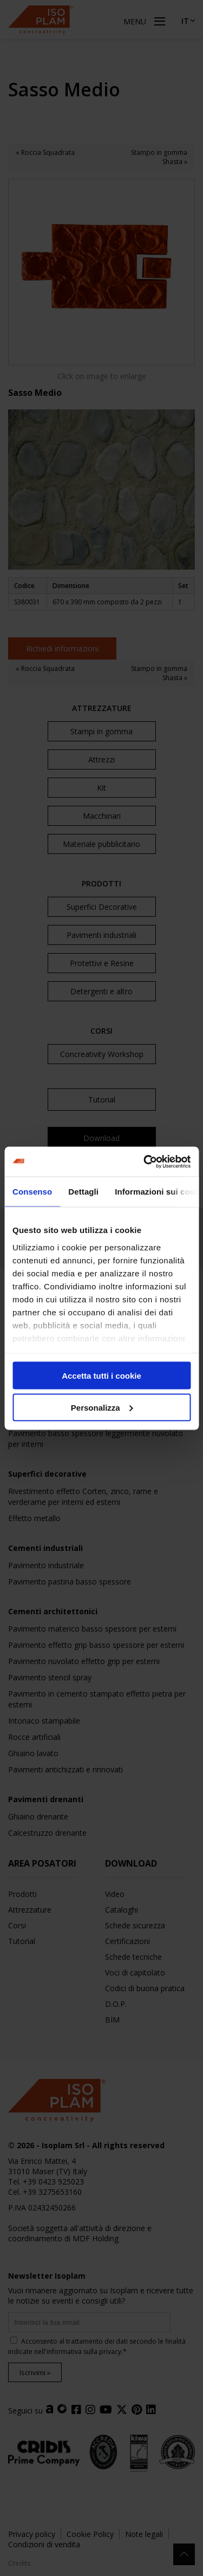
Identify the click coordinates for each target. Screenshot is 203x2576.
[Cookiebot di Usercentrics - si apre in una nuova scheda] (145, 1162)
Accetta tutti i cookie (101, 1375)
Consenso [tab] (32, 1191)
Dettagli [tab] (83, 1191)
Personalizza (102, 1407)
